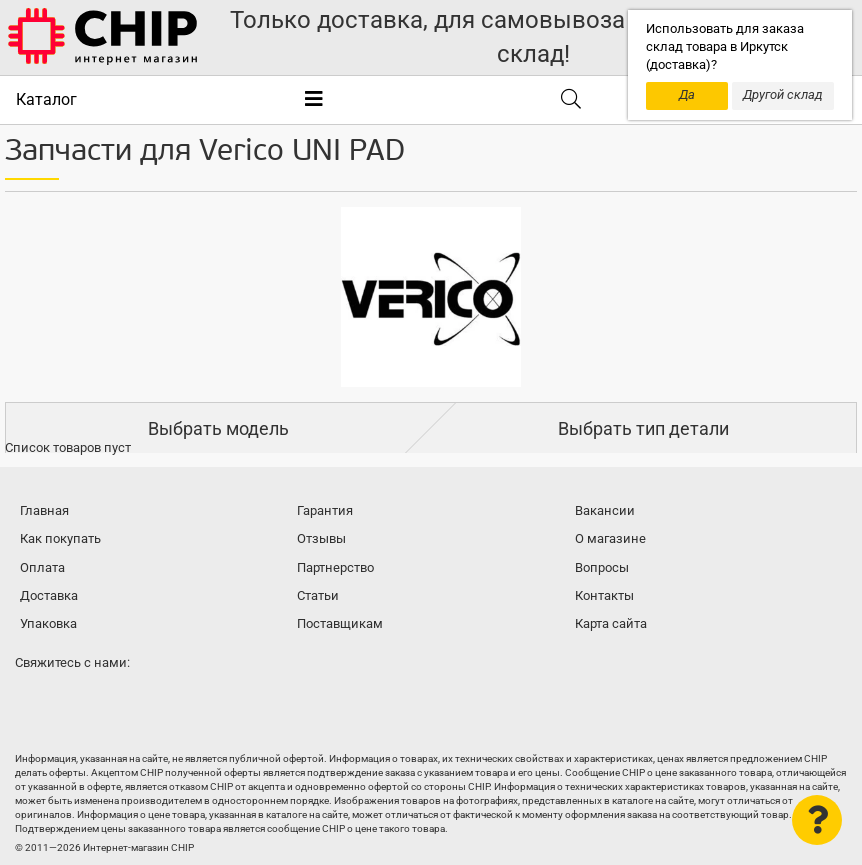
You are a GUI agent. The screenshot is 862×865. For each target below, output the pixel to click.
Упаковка (48, 623)
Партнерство (335, 567)
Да (687, 94)
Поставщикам (340, 623)
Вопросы (602, 567)
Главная (44, 510)
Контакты (604, 595)
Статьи (318, 595)
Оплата (42, 567)
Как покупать (60, 538)
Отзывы (321, 538)
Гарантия (325, 510)
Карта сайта (611, 623)
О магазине (610, 538)
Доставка (49, 595)
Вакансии (605, 510)
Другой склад (783, 94)
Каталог (46, 99)
